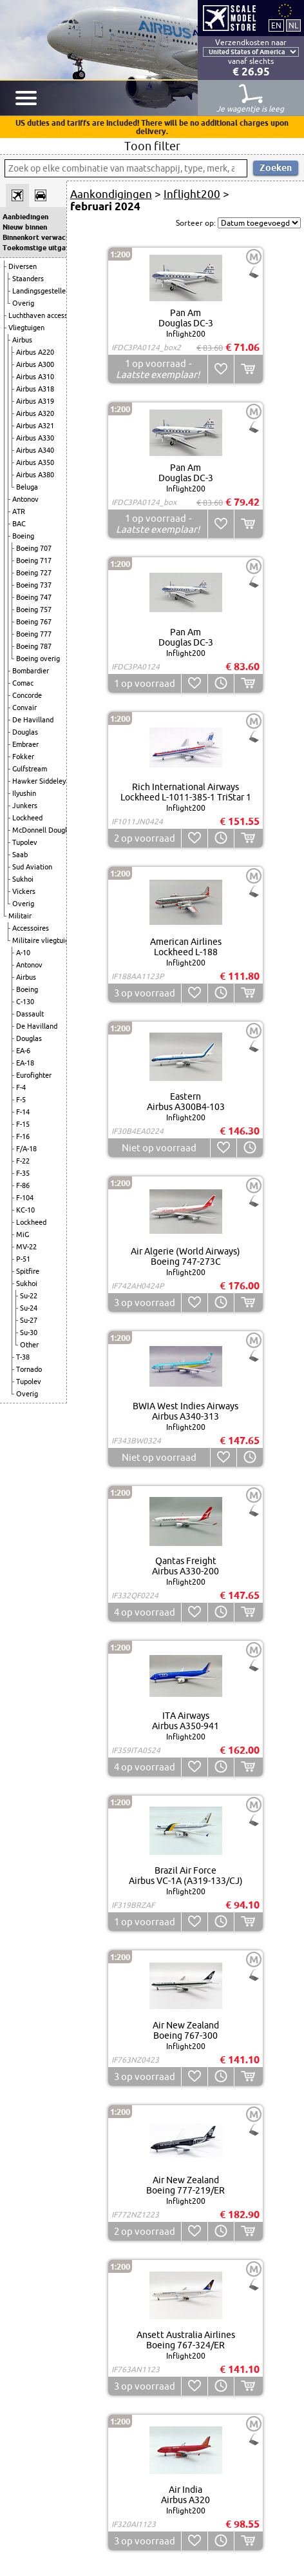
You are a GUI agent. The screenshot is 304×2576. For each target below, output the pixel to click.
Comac (22, 683)
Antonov (25, 499)
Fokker (23, 756)
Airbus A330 (35, 438)
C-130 (25, 1002)
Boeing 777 (34, 634)
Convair (24, 707)
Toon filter (152, 145)
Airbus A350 (35, 462)
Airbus (22, 340)
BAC (19, 524)
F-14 (23, 1112)
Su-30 (28, 1332)
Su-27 (28, 1320)
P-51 (23, 1259)
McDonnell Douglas (43, 830)
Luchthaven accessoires (45, 315)
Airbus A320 (35, 413)
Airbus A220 (35, 352)
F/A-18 (26, 1149)
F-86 (23, 1185)
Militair (20, 916)
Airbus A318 (35, 389)
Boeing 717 (34, 560)
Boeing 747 (34, 597)
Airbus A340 (35, 450)
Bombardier (30, 671)
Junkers (24, 805)
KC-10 (25, 1210)
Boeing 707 (34, 548)
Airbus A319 (35, 401)
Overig (23, 303)
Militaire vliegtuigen (44, 940)
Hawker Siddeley (39, 781)
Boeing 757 (34, 609)
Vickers (23, 891)
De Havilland (32, 720)
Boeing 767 (34, 622)
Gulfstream (29, 769)
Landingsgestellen (41, 291)
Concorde (27, 695)
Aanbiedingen (25, 217)
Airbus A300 (35, 364)
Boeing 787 (34, 646)
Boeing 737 (34, 585)
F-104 (24, 1198)
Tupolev (24, 842)
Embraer (25, 744)
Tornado (29, 1369)
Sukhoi (22, 879)
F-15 (23, 1124)
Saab (20, 854)
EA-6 (23, 1051)
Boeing (23, 536)
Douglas (25, 732)
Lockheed (27, 818)
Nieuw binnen (25, 227)
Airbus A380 (35, 475)
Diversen (22, 266)
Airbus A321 (35, 426)
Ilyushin (24, 793)
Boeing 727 (34, 573)
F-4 (21, 1087)
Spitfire (27, 1271)
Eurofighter (34, 1075)
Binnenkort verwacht (33, 237)
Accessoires (30, 928)
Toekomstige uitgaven (33, 248)
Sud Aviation (32, 867)
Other (29, 1345)
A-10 (23, 952)
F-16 (23, 1136)
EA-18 (25, 1063)
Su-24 (28, 1308)
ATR (18, 511)
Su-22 (28, 1296)
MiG (22, 1234)
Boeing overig (38, 658)
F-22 (23, 1161)
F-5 (21, 1100)
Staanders (28, 278)
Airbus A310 (35, 377)
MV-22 (26, 1247)
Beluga (27, 487)
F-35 (23, 1173)
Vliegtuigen (26, 328)
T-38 (23, 1357)
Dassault (30, 1014)
